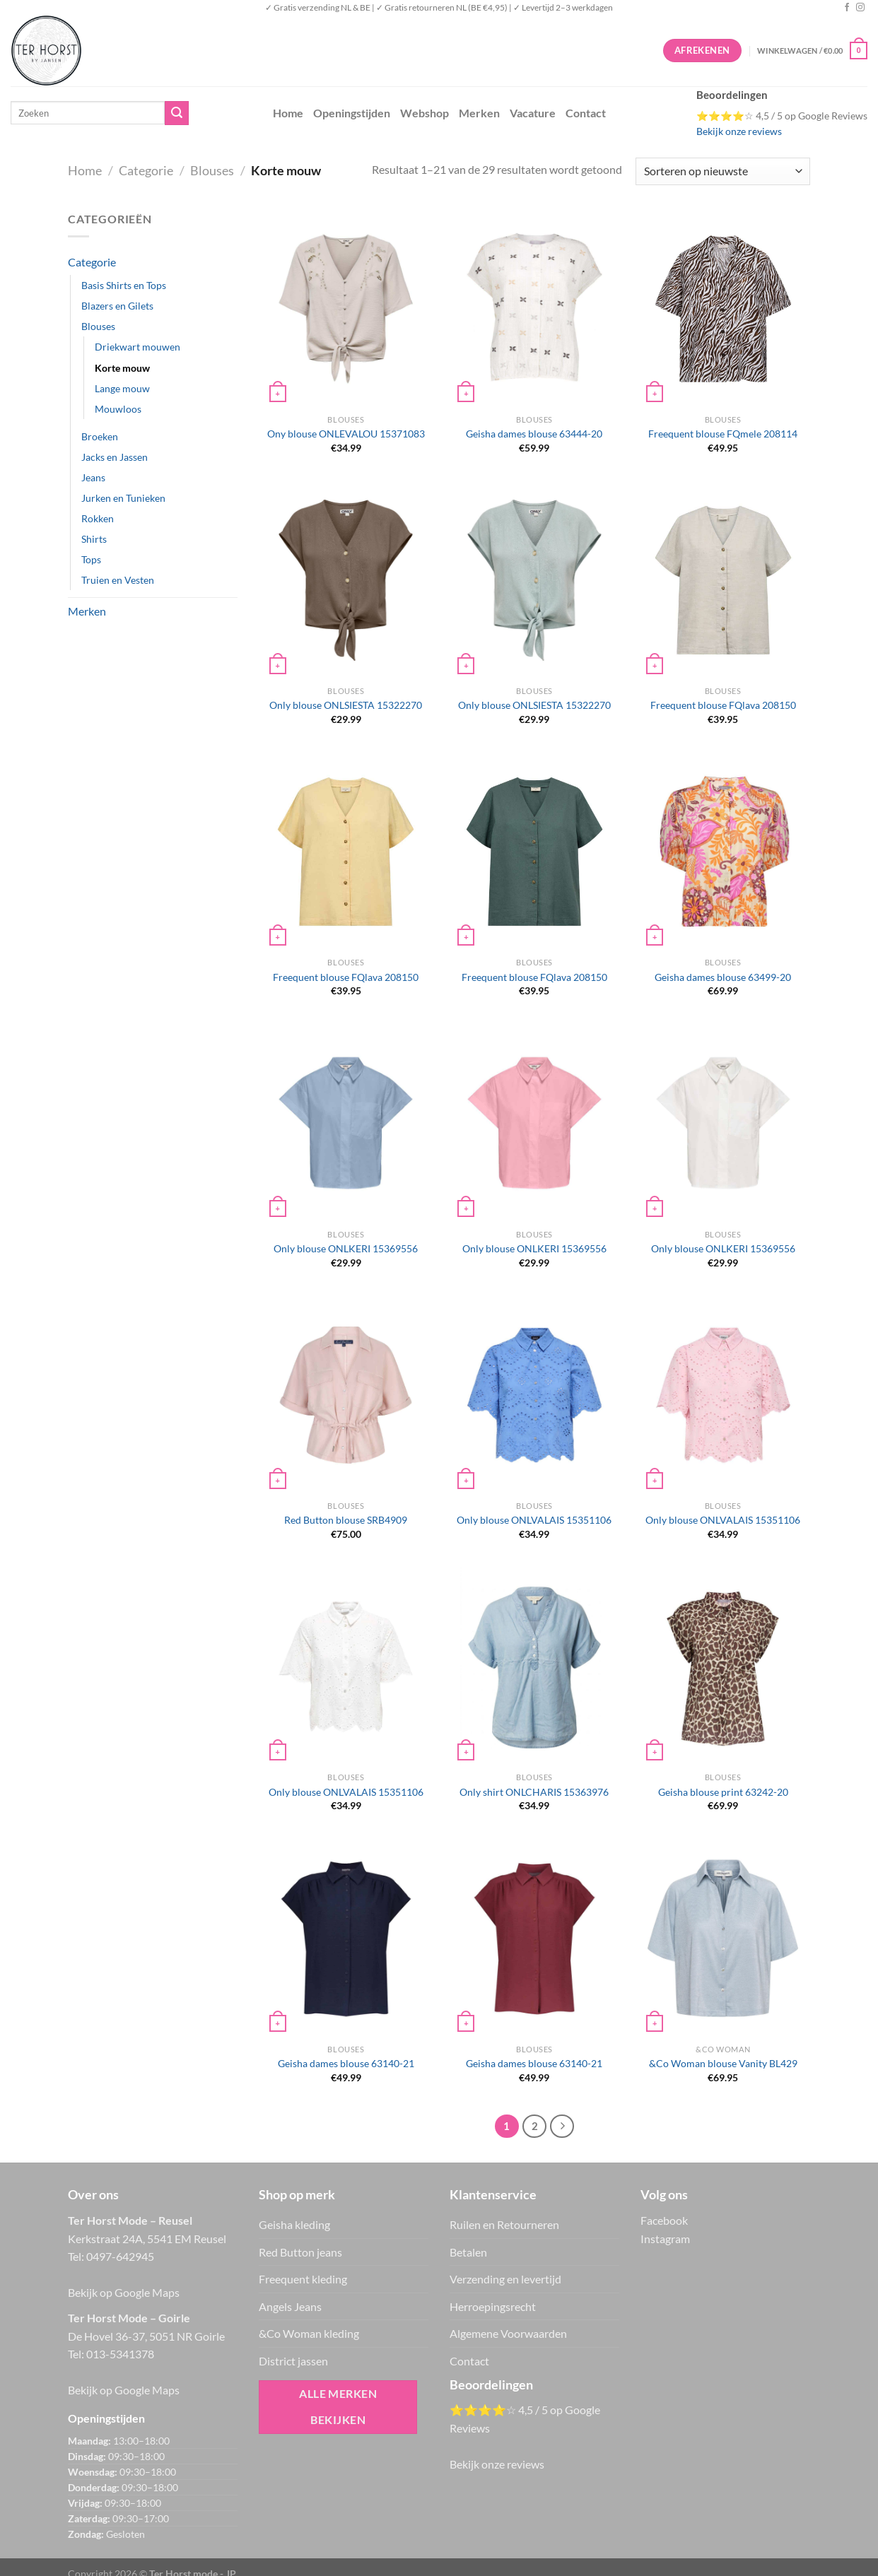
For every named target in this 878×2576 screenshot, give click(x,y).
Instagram (665, 2238)
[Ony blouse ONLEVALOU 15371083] (345, 309)
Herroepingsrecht (493, 2306)
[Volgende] (562, 2127)
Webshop (424, 112)
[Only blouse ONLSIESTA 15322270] (345, 580)
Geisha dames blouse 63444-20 (534, 434)
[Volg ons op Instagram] (860, 8)
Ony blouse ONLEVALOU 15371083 (346, 434)
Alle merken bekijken (338, 2406)
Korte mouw (122, 368)
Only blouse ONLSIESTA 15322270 (345, 705)
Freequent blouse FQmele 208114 (722, 434)
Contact (586, 112)
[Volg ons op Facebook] (847, 8)
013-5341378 (120, 2353)
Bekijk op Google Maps (124, 2292)
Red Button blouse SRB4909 (345, 1520)
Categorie (146, 170)
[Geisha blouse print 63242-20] (723, 1666)
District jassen (293, 2361)
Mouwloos (118, 409)
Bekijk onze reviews (739, 131)
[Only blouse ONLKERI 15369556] (345, 1123)
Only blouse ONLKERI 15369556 (346, 1248)
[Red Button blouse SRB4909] (346, 1395)
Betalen (468, 2252)
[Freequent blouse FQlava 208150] (723, 580)
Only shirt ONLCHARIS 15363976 (534, 1792)
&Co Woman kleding (309, 2333)
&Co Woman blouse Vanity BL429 (723, 2063)
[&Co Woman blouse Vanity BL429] (723, 1938)
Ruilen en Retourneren (504, 2224)
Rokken (97, 518)
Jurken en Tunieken (123, 498)
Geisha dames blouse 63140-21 (346, 2063)
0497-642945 (120, 2256)
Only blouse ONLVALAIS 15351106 (534, 1520)
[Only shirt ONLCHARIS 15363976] (534, 1666)
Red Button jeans (300, 2252)
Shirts (94, 539)
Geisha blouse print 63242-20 (723, 1792)
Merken (479, 112)
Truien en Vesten (117, 580)
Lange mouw (122, 388)
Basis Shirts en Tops (123, 285)
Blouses (212, 170)
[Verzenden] (177, 113)
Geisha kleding (294, 2224)
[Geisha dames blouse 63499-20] (723, 852)
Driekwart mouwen (137, 347)
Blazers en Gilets (117, 306)
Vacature (533, 112)
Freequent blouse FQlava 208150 (723, 705)
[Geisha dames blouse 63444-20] (534, 309)
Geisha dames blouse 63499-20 (723, 977)
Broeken (99, 436)
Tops (91, 559)
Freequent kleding (303, 2279)
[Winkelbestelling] (723, 171)
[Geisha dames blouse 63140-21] (346, 1938)
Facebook (664, 2220)
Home (288, 112)
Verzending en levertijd (505, 2279)
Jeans (93, 477)
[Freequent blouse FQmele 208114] (723, 309)
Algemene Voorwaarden (508, 2333)
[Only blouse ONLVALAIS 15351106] (534, 1395)
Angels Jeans (290, 2306)
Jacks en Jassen (114, 457)
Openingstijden (351, 112)
